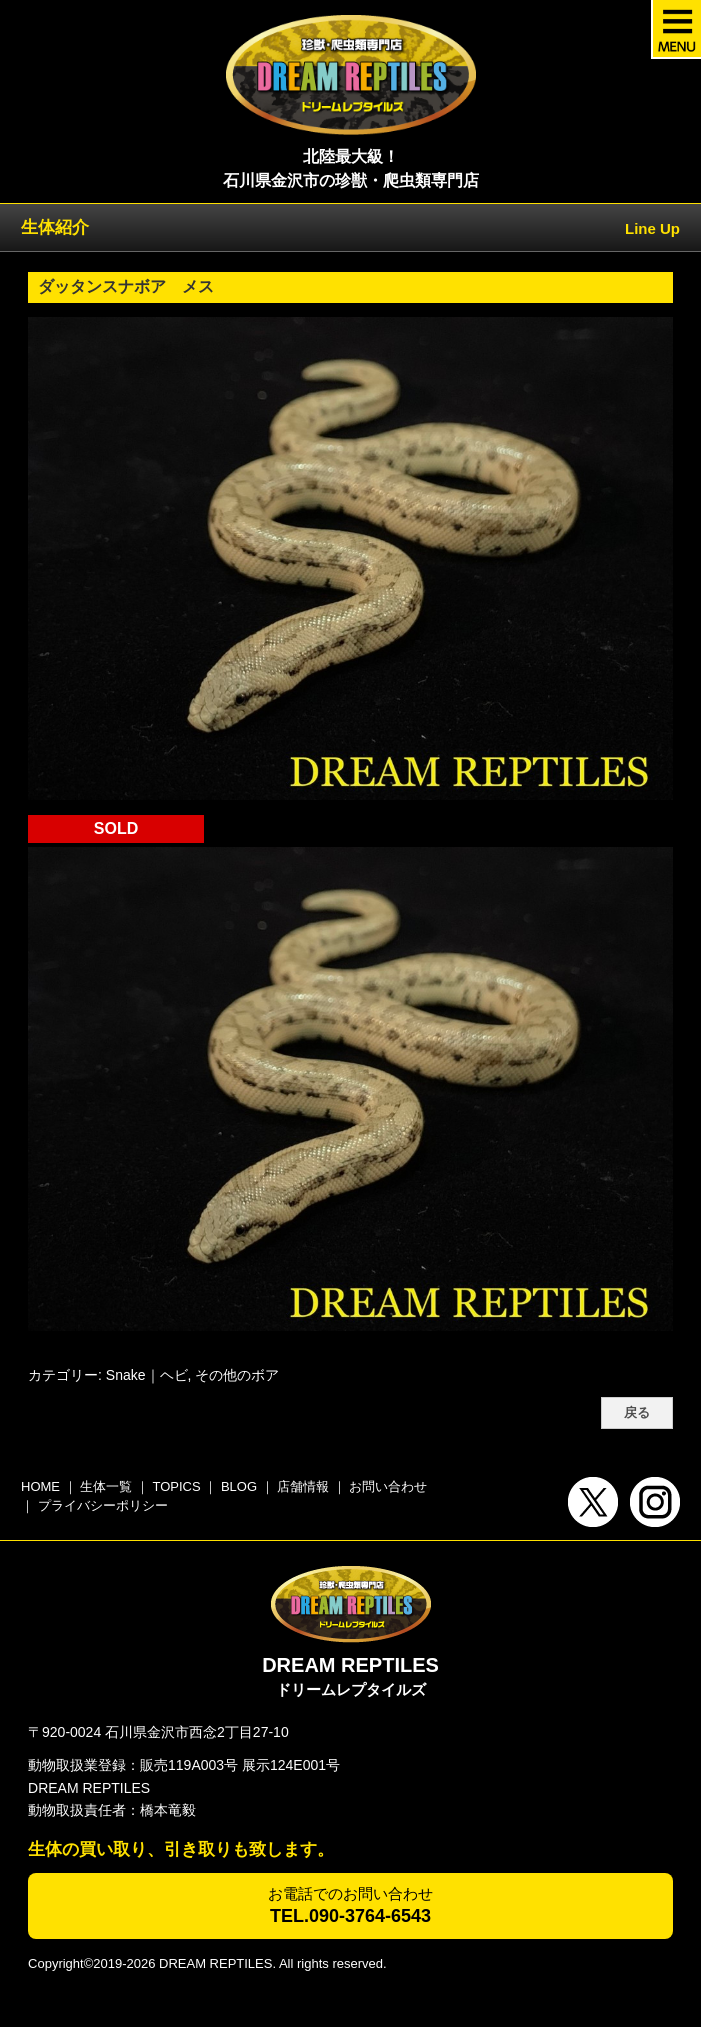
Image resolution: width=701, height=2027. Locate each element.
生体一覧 (106, 1486)
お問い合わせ (388, 1486)
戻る (637, 1413)
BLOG (239, 1486)
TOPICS (176, 1486)
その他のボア (237, 1375)
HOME (40, 1486)
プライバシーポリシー (103, 1505)
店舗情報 (303, 1486)
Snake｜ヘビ (147, 1375)
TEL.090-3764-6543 (350, 1916)
